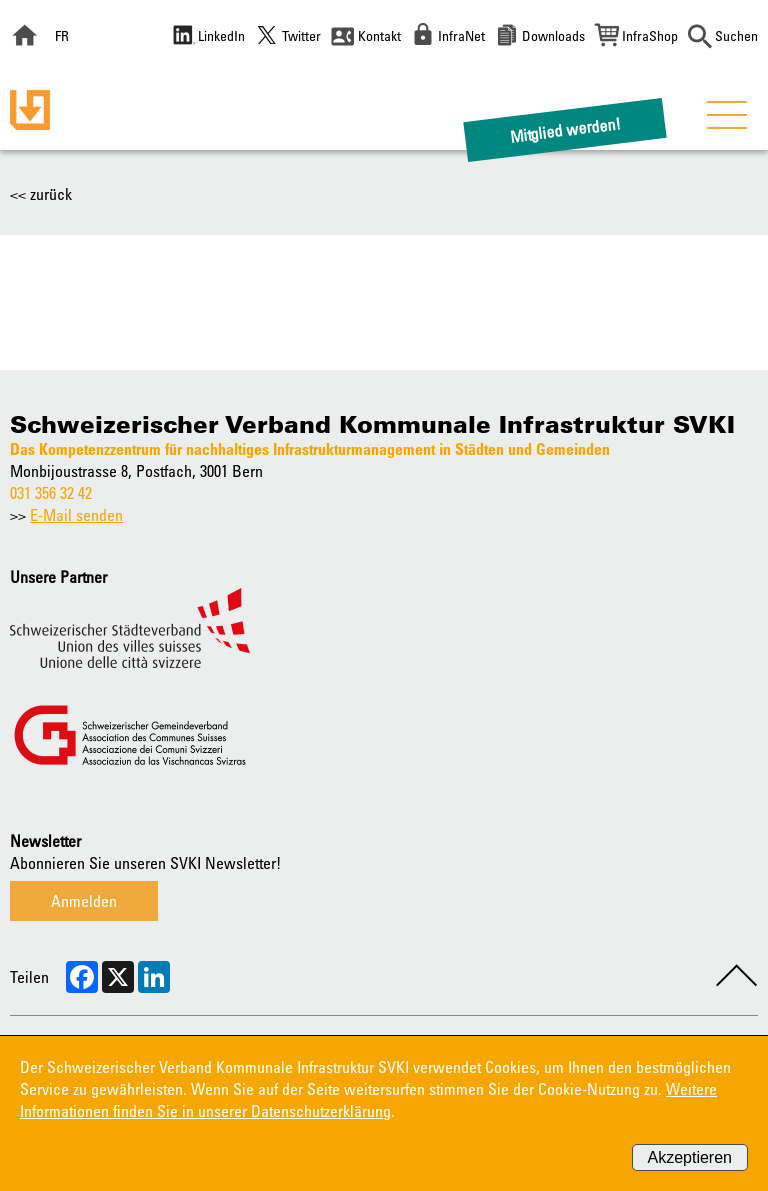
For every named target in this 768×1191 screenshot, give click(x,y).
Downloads (553, 35)
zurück (51, 194)
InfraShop (650, 35)
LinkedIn (221, 35)
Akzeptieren (690, 1157)
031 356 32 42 (51, 493)
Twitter (301, 35)
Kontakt (379, 35)
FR (62, 35)
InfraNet (461, 35)
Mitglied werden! (565, 129)
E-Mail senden (76, 515)
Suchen (736, 35)
